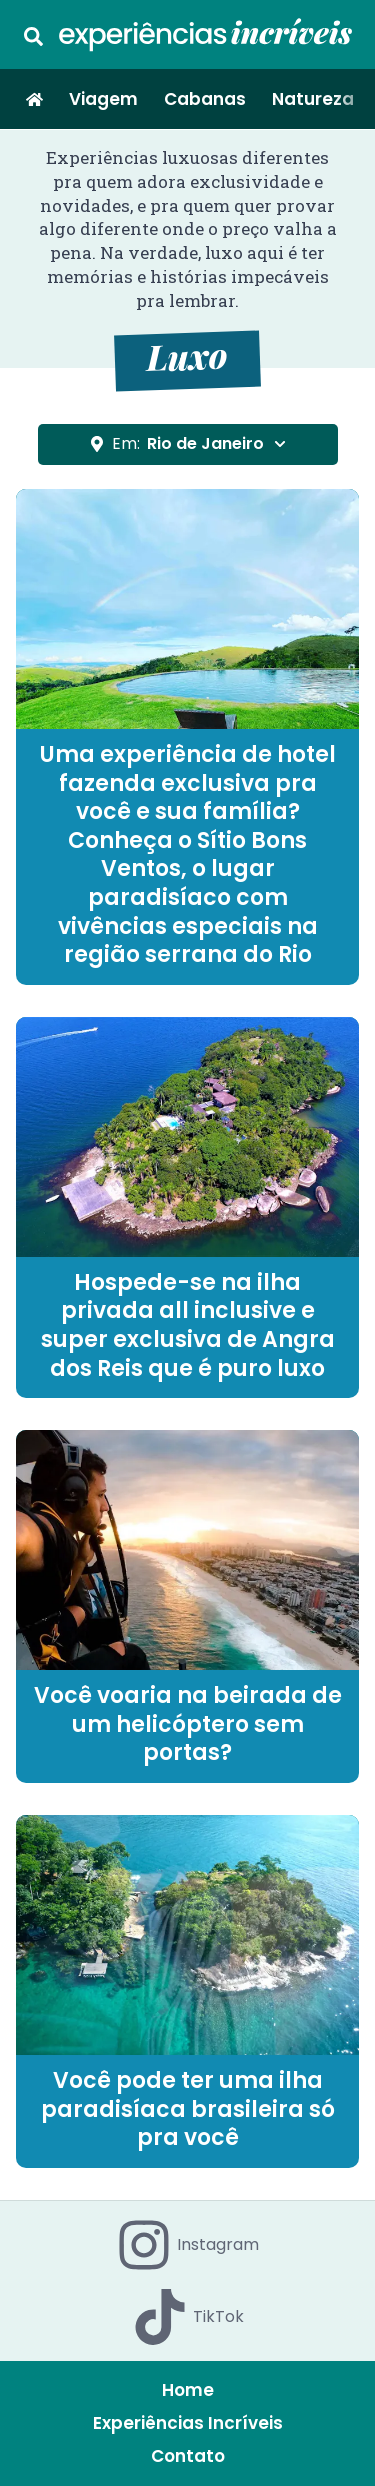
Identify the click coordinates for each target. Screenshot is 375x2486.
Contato (188, 2456)
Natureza (313, 99)
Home (188, 2390)
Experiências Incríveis (188, 2423)
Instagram (187, 2245)
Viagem (103, 99)
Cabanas (205, 99)
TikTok (188, 2317)
